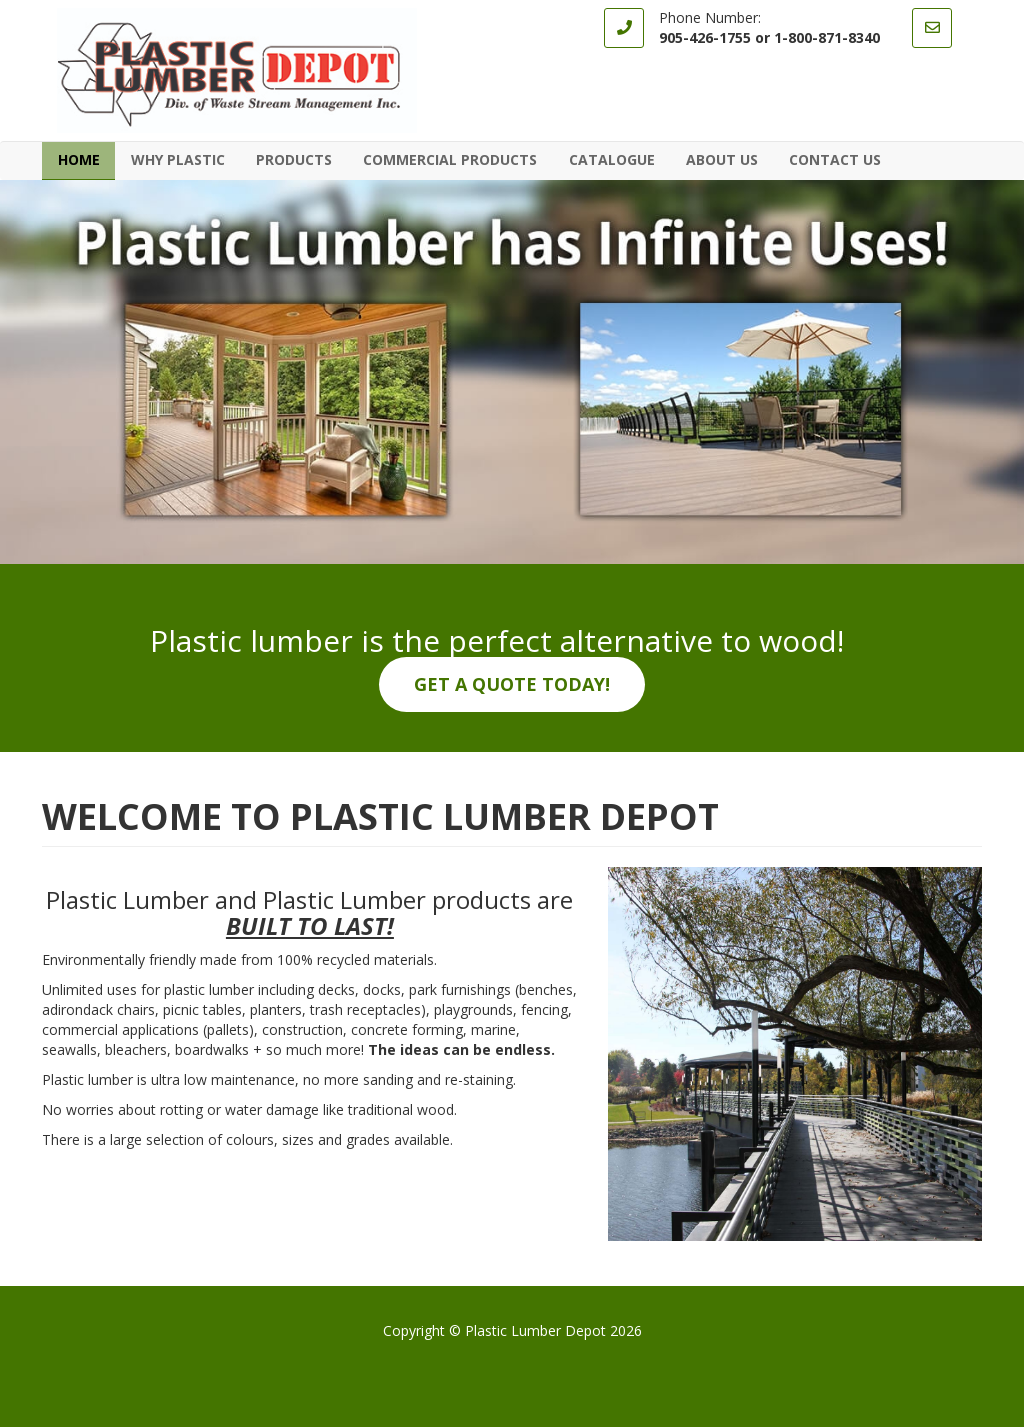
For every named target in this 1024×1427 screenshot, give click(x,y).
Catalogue (612, 159)
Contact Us (835, 159)
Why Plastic (178, 159)
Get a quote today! (512, 684)
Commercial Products (450, 159)
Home (79, 159)
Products (294, 159)
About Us (722, 159)
